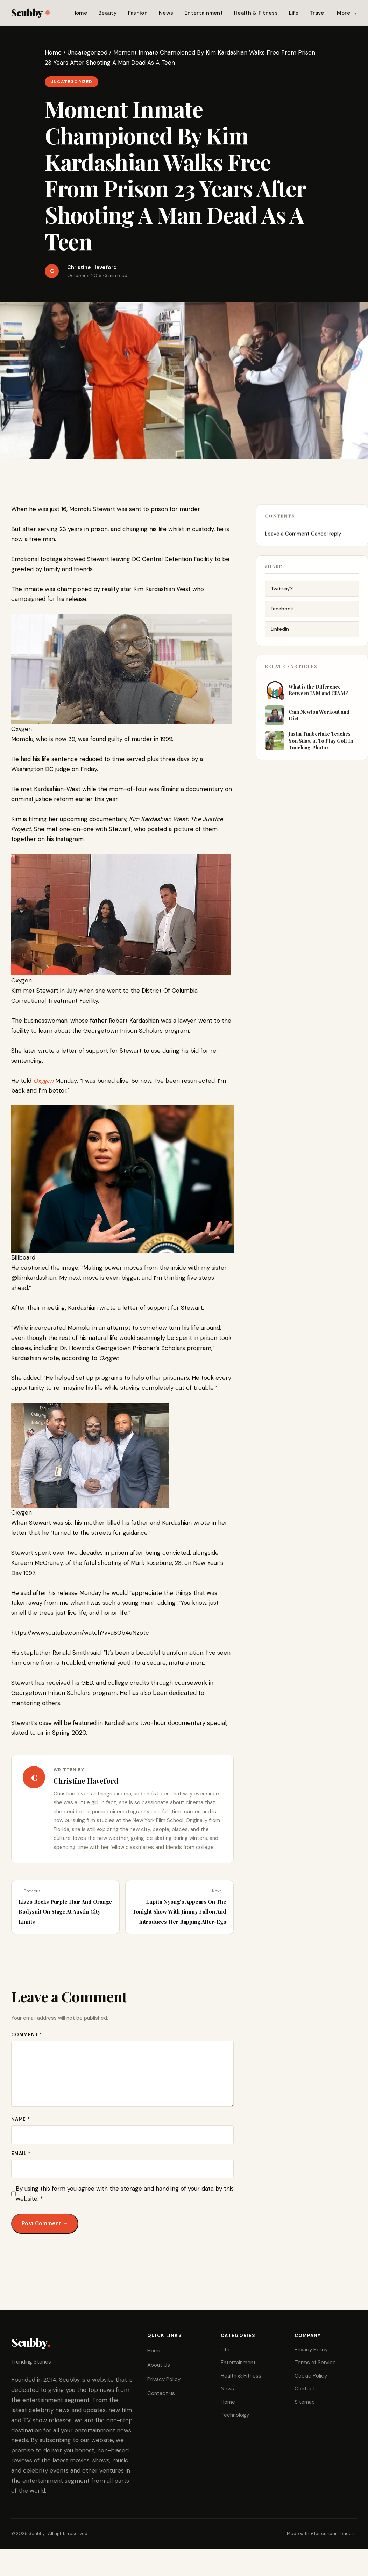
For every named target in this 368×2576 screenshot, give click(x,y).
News (166, 12)
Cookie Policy (311, 2375)
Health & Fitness (256, 12)
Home (79, 12)
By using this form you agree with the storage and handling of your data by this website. (125, 2194)
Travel (318, 12)
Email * (20, 2153)
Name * (20, 2119)
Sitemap (305, 2402)
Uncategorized (87, 52)
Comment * (26, 2035)
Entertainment (203, 12)
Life (293, 12)
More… (345, 12)
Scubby (30, 12)
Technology (235, 2414)
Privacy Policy (164, 2379)
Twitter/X (282, 592)
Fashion (138, 12)
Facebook (282, 613)
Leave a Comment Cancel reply (303, 535)
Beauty (107, 12)
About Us (158, 2364)
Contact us (161, 2393)
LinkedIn (280, 633)
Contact (305, 2388)
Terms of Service (315, 2362)
